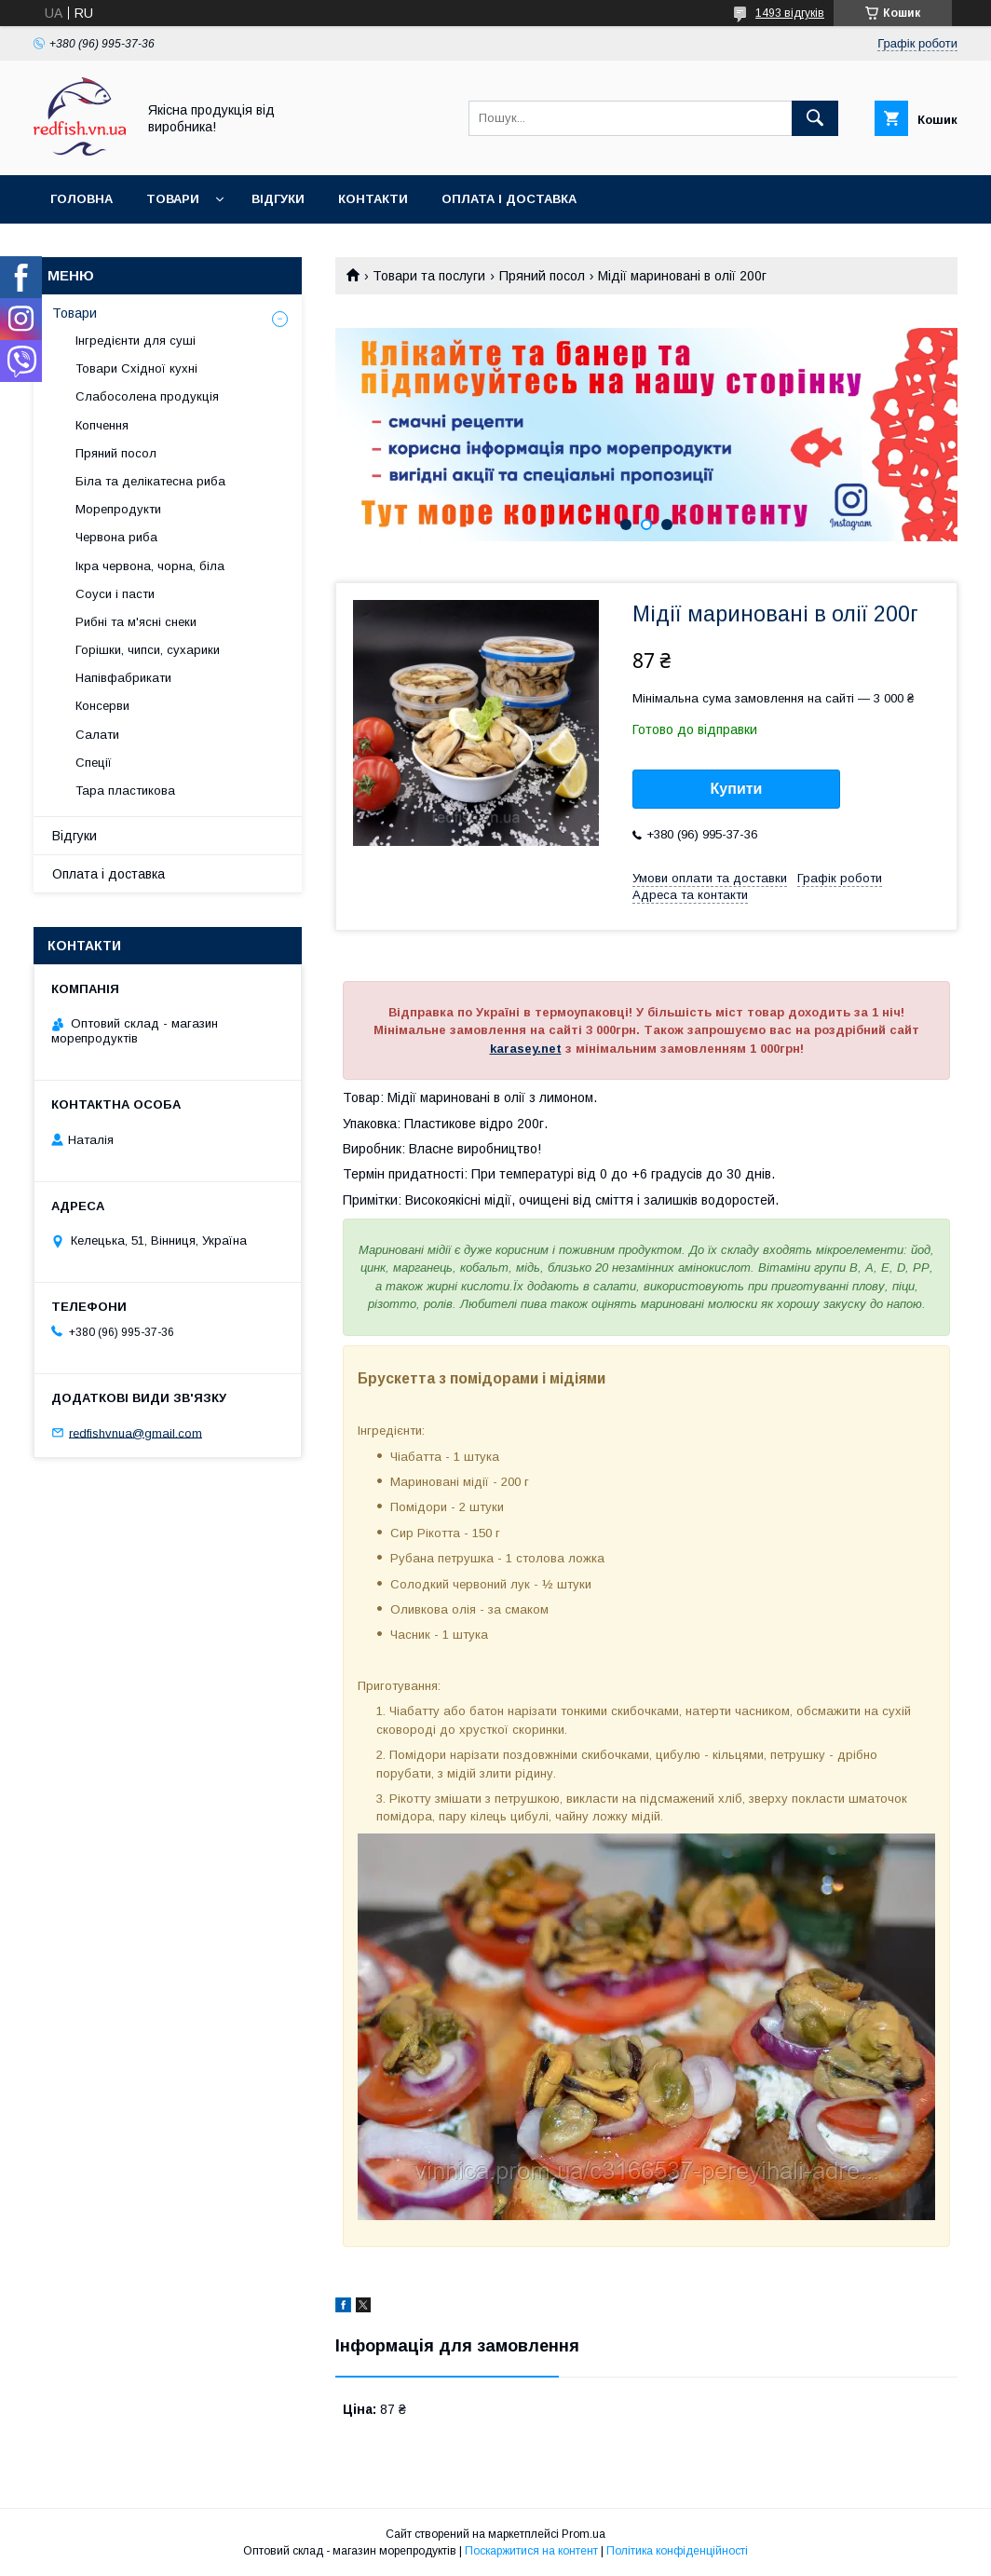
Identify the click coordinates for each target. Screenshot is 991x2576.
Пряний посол (542, 275)
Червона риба (116, 537)
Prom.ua (583, 2534)
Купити (737, 789)
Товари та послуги (429, 275)
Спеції (93, 763)
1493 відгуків (789, 13)
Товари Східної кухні (136, 368)
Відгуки (278, 199)
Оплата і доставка (509, 199)
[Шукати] (815, 118)
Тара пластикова (125, 790)
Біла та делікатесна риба (150, 481)
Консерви (102, 706)
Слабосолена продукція (147, 396)
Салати (97, 735)
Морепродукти (118, 509)
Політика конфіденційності (677, 2550)
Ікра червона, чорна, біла (149, 566)
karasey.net (526, 1049)
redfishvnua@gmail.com (135, 1432)
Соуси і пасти (115, 594)
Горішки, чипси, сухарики (147, 650)
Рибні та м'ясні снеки (136, 622)
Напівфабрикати (123, 678)
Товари (172, 199)
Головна (81, 199)
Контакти (373, 199)
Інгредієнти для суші (135, 341)
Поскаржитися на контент (531, 2550)
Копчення (102, 425)
